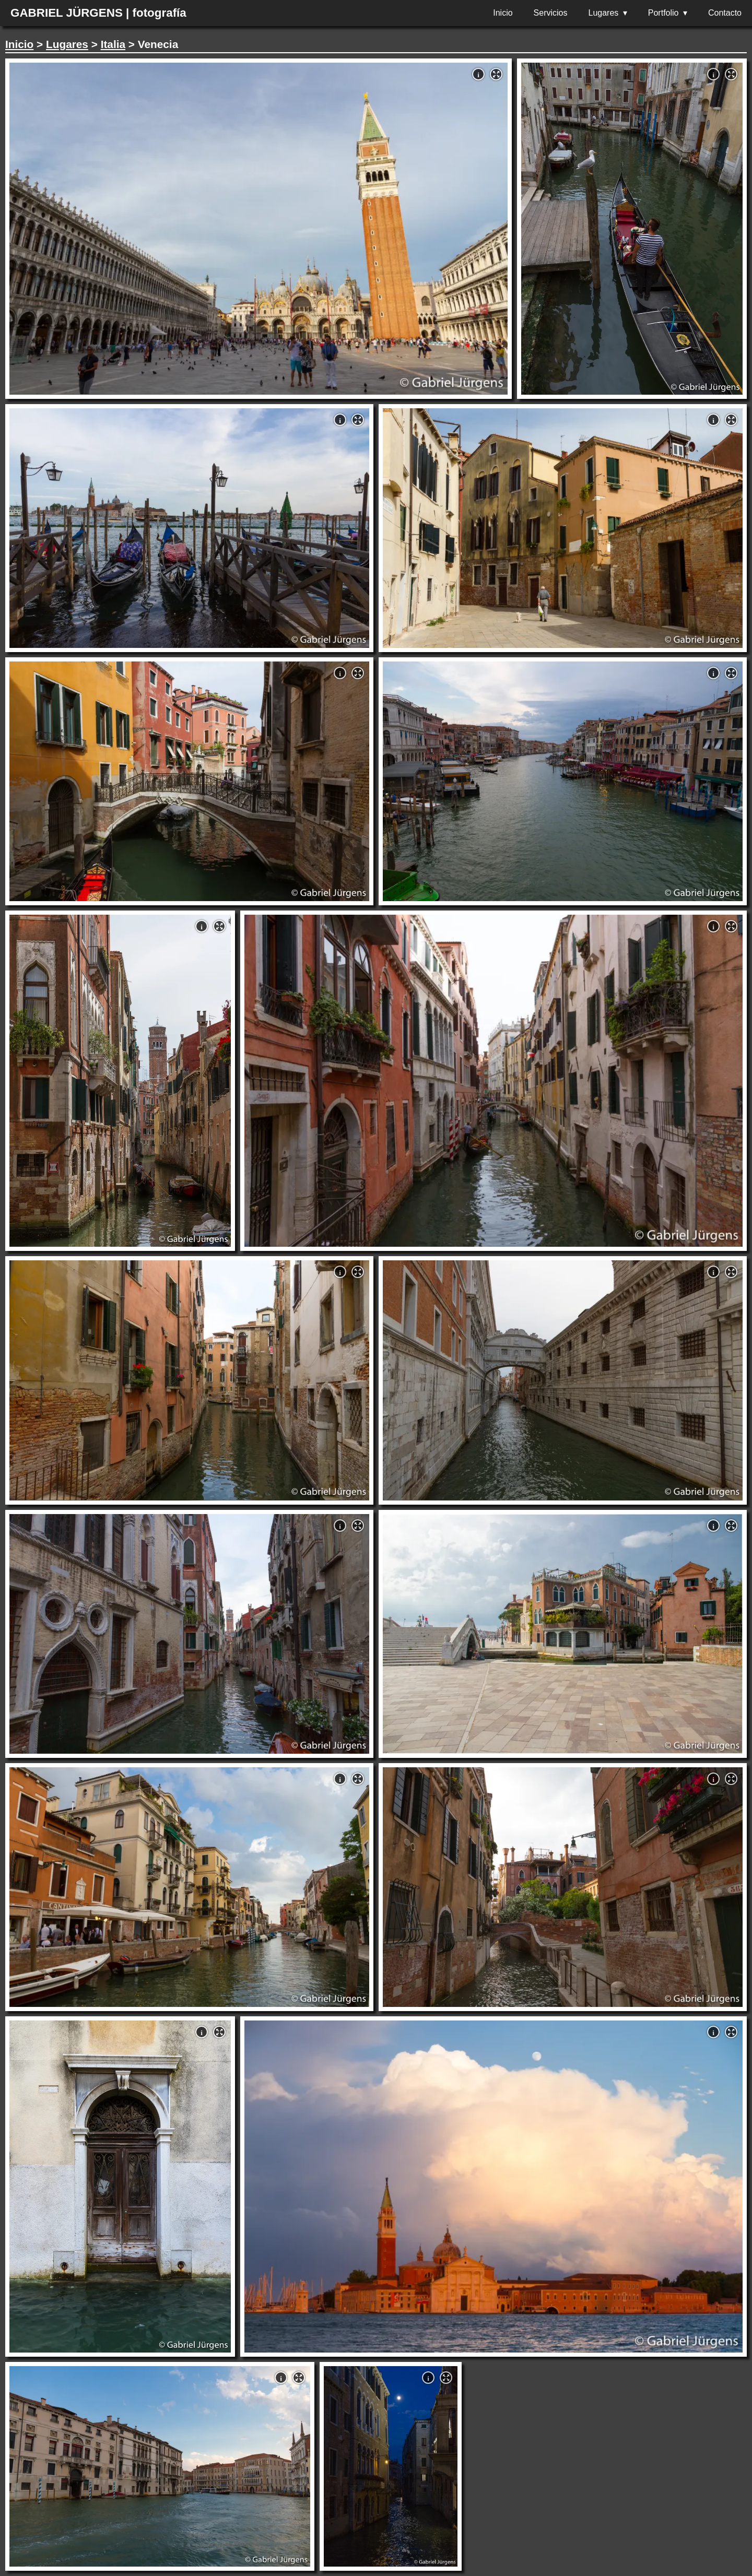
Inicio (502, 12)
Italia (113, 44)
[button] (496, 74)
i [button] (478, 75)
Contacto (725, 12)
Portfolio (663, 12)
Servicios (551, 12)
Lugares (604, 12)
